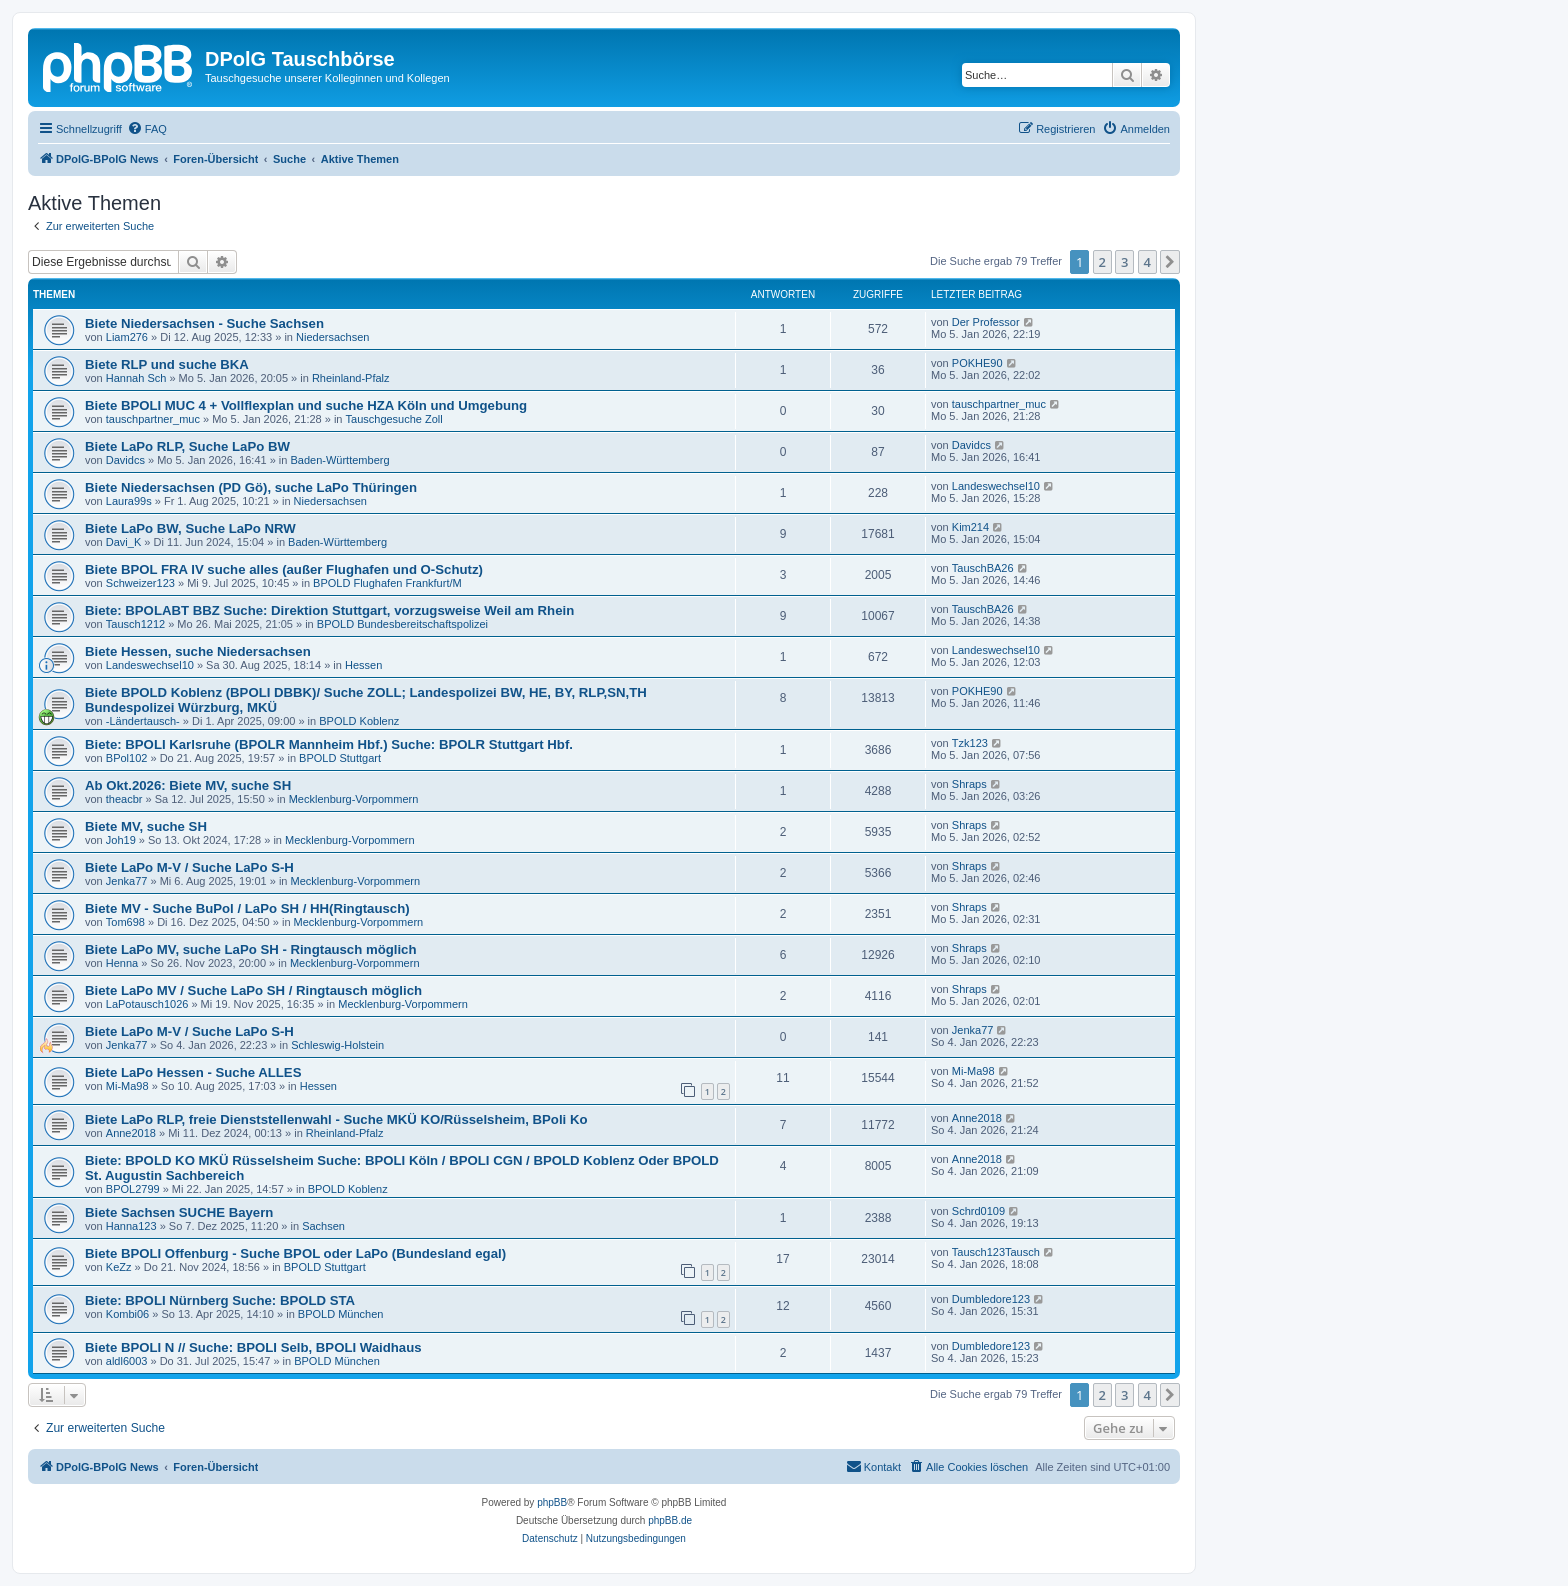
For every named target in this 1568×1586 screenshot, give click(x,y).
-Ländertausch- (143, 721)
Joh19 (121, 840)
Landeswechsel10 (996, 486)
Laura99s (129, 501)
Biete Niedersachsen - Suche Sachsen (204, 323)
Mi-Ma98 (127, 1086)
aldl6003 (127, 1361)
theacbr (124, 799)
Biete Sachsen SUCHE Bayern (179, 1212)
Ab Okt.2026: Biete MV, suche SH (188, 785)
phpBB (552, 1502)
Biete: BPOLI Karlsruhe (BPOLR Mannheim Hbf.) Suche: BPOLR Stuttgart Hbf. (329, 744)
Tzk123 (970, 743)
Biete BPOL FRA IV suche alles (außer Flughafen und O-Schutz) (284, 569)
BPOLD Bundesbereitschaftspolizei (402, 624)
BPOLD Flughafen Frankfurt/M (387, 583)
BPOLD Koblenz (359, 721)
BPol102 (127, 758)
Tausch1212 (135, 624)
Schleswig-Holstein (337, 1045)
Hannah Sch (136, 378)
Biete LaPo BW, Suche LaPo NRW (190, 528)
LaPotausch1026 (147, 1004)
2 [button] (1102, 262)
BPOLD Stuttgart (340, 758)
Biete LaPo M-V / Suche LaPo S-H (189, 867)
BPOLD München (341, 1314)
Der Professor (986, 322)
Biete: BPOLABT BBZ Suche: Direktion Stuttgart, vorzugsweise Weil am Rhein (329, 610)
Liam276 (127, 337)
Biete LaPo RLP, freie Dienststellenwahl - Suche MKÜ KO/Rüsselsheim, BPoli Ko (336, 1119)
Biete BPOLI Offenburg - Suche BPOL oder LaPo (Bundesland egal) (295, 1253)
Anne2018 (131, 1133)
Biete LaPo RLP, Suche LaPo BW (187, 446)
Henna (122, 963)
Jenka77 (127, 881)
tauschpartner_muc (153, 419)
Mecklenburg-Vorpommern (354, 799)
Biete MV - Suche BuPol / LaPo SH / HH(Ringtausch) (247, 908)
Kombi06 (127, 1314)
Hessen (363, 665)
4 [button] (1147, 262)
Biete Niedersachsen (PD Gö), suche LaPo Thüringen (251, 487)
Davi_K (123, 542)
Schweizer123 (140, 583)
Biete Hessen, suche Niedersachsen (198, 651)
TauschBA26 (983, 568)
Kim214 (970, 527)
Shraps (969, 784)
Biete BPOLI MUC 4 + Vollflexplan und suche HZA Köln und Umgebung (306, 405)
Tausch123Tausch (996, 1252)
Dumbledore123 (991, 1299)
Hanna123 (131, 1226)
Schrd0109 (978, 1211)
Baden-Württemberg (339, 460)
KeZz (119, 1267)
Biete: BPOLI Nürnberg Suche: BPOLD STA (220, 1300)
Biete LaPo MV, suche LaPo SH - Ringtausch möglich (250, 949)
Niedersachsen (332, 337)
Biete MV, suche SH (146, 826)
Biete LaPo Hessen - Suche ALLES (193, 1072)
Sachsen (323, 1226)
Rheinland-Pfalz (351, 378)
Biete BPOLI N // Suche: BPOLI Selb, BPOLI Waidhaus (253, 1347)
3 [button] (1124, 262)
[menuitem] (147, 129)
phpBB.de (670, 1520)
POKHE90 (977, 363)
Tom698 (125, 922)
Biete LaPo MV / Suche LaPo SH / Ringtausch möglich (253, 990)
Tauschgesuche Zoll (394, 419)
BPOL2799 (133, 1189)
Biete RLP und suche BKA (167, 364)
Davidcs (125, 460)
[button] (1170, 262)
